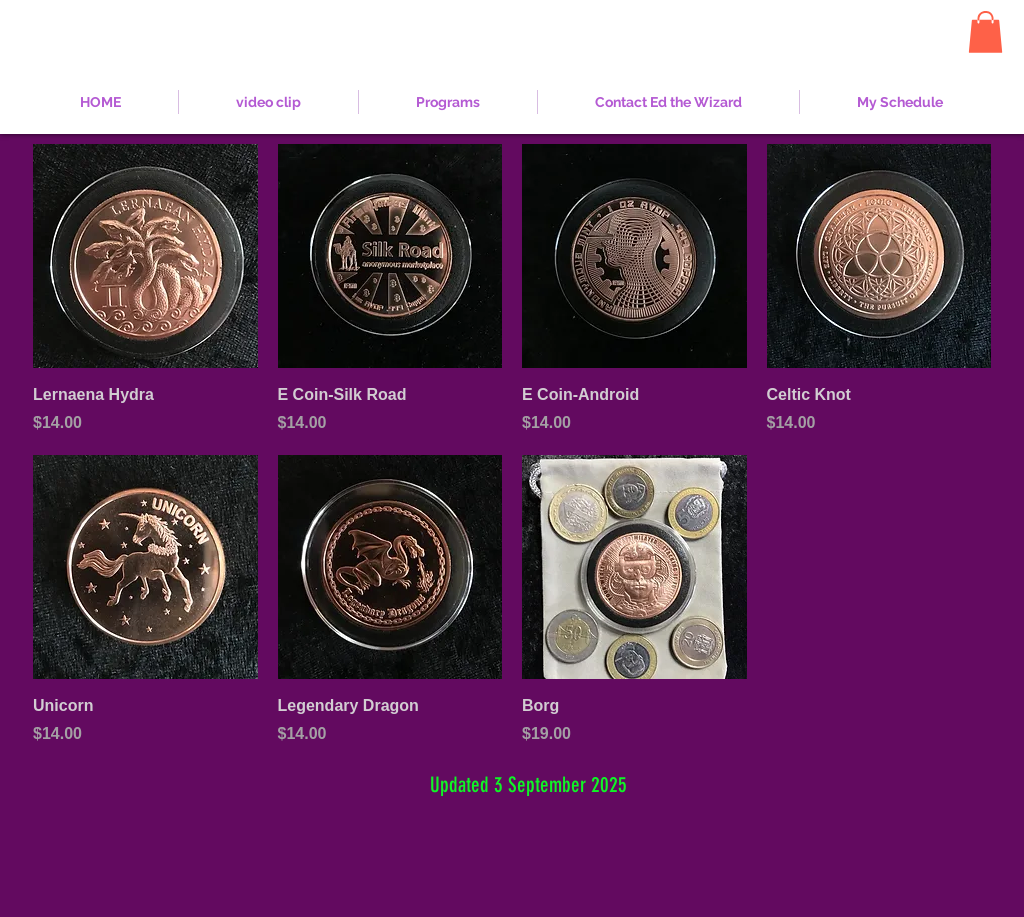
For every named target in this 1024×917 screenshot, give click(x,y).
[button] (985, 32)
